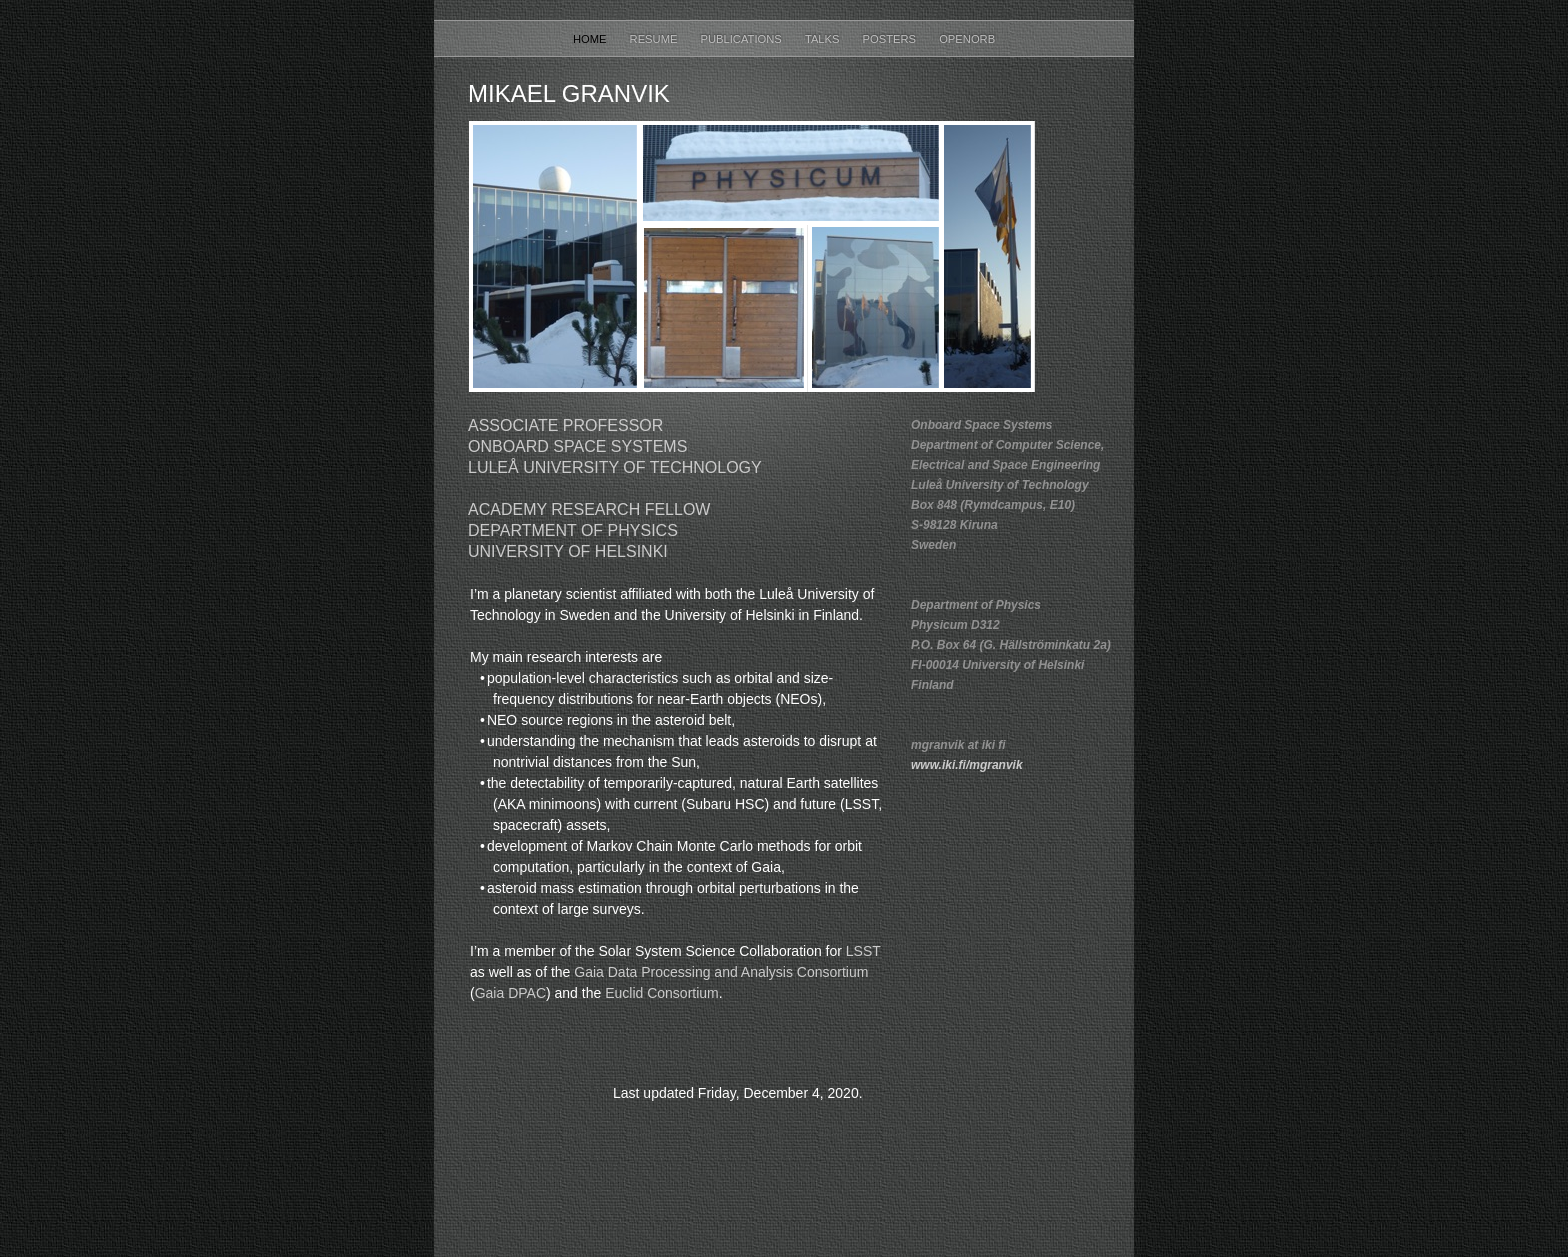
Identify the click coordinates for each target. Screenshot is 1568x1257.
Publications (743, 39)
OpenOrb (967, 39)
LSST (863, 951)
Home (591, 39)
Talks (824, 39)
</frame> (735, 1189)
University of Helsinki (568, 551)
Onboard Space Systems (577, 446)
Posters (891, 39)
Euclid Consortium (662, 993)
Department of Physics (573, 530)
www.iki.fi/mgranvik (967, 765)
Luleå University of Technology (615, 467)
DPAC (527, 993)
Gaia (589, 972)
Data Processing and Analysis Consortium (738, 972)
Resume (655, 39)
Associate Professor (565, 425)
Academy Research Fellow (589, 509)
